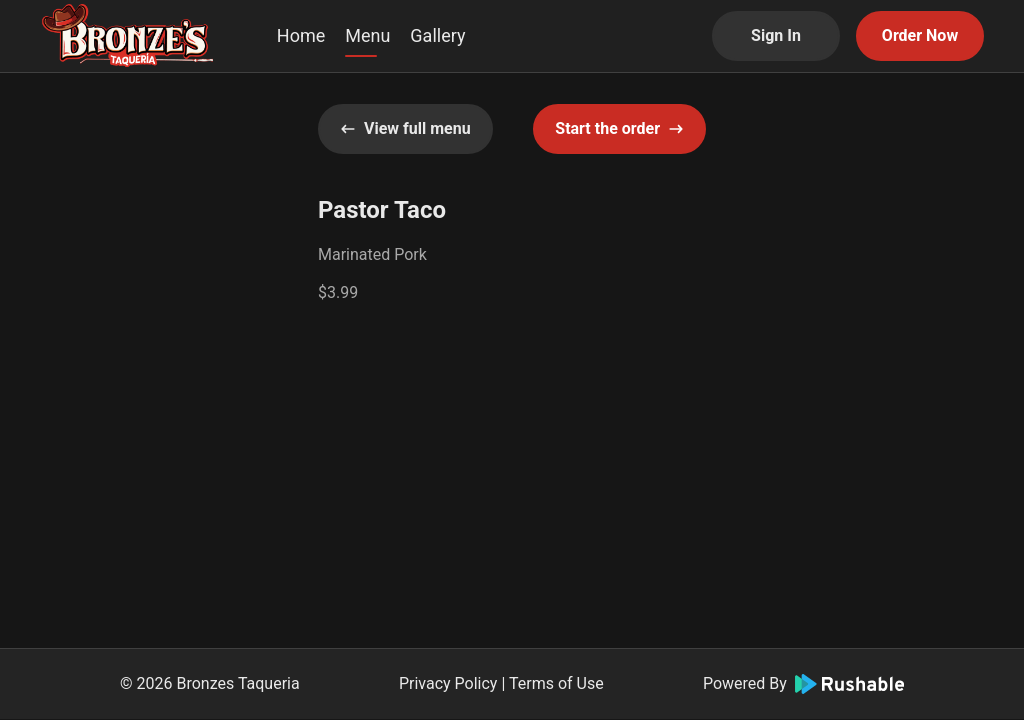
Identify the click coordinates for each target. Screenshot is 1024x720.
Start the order (619, 128)
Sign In (776, 35)
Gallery (437, 35)
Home (301, 35)
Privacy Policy (448, 683)
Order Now (920, 35)
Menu (367, 35)
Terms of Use (556, 683)
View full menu (405, 128)
